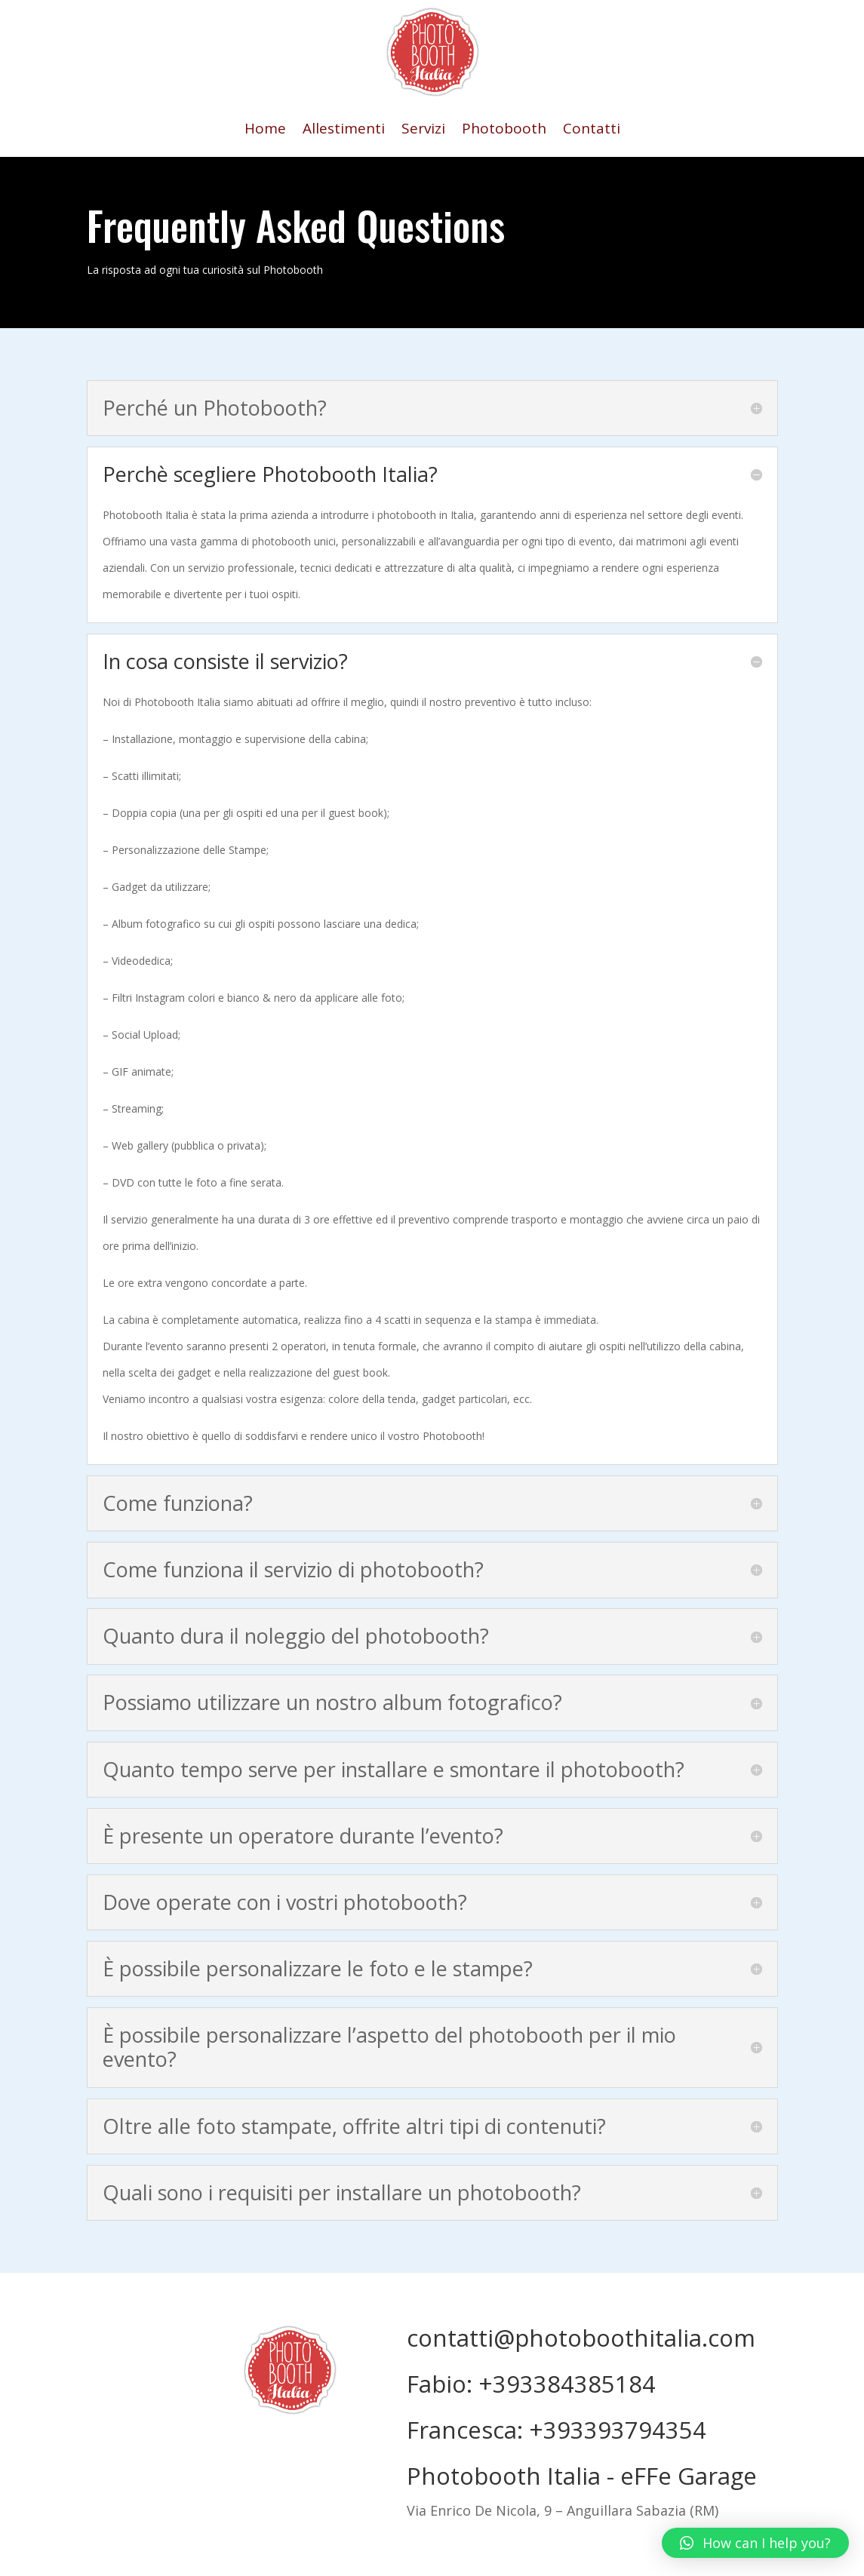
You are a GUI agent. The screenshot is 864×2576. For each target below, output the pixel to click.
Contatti (591, 130)
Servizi (423, 130)
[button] (755, 2543)
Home (265, 130)
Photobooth (504, 130)
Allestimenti (344, 130)
